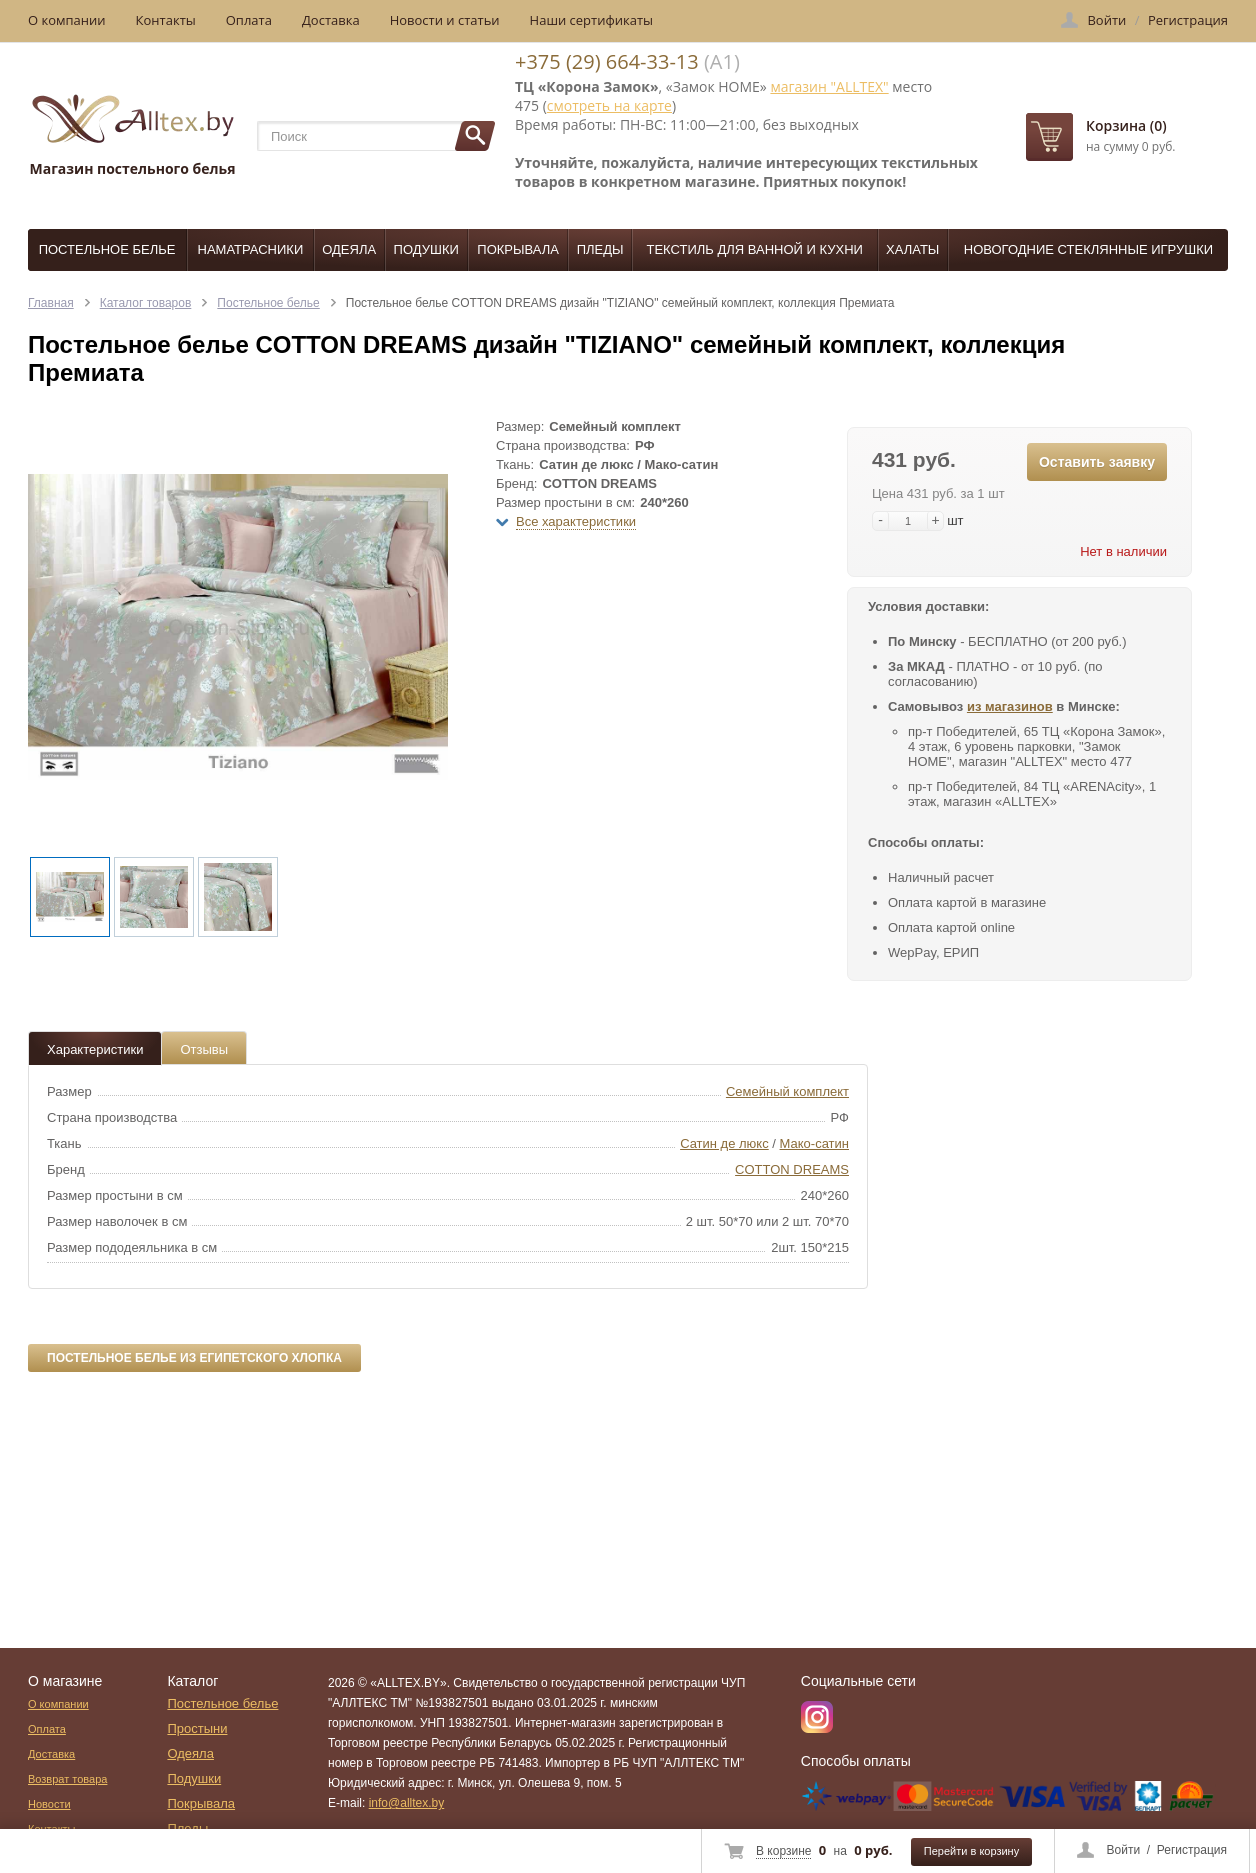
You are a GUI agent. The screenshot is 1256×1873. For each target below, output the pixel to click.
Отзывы (204, 1049)
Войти (1124, 1850)
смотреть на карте (609, 105)
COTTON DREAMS (792, 1169)
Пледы (600, 249)
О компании (67, 20)
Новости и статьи (445, 20)
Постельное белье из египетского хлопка (194, 1358)
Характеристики (95, 1049)
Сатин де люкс (724, 1143)
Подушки (426, 249)
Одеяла (349, 249)
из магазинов (1010, 706)
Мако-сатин (814, 1143)
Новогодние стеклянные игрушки (1088, 249)
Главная (51, 303)
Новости (49, 1804)
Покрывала (518, 249)
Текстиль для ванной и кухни (755, 249)
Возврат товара (67, 1779)
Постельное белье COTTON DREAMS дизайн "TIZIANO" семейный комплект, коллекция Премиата (620, 303)
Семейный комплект (787, 1091)
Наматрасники (251, 249)
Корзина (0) (1126, 125)
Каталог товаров (146, 303)
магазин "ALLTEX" (829, 86)
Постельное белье (107, 249)
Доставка (331, 20)
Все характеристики (576, 521)
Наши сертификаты (592, 20)
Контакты (166, 20)
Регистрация (1192, 1850)
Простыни (197, 1728)
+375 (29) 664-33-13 (607, 61)
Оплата (249, 20)
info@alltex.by (407, 1803)
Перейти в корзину (971, 1851)
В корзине (783, 1851)
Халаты (912, 249)
